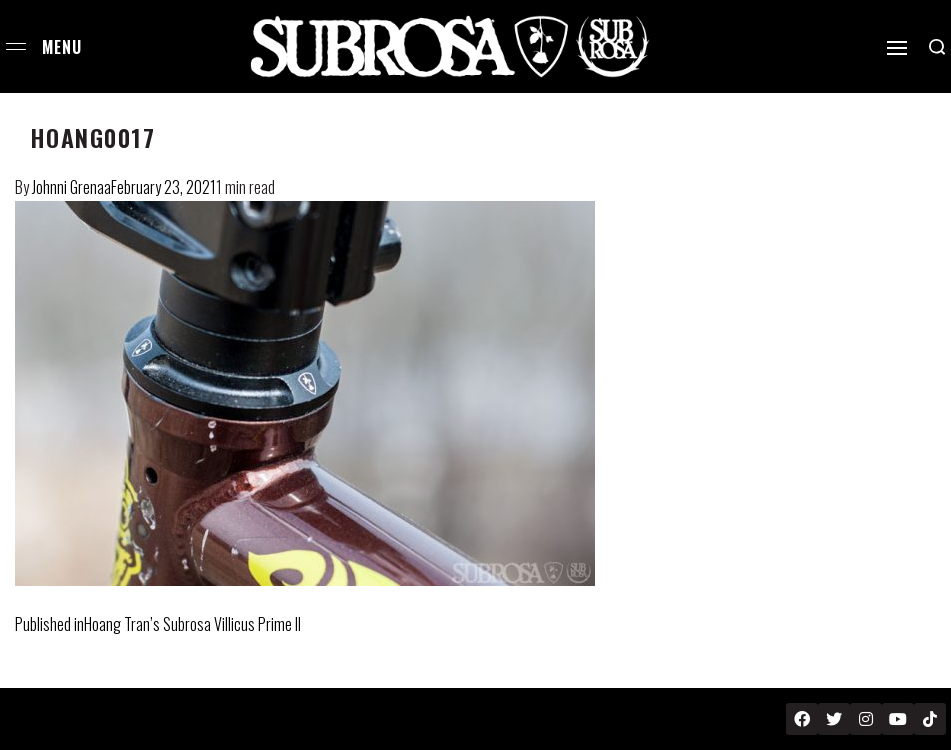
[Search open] (937, 47)
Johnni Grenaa (71, 187)
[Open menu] (16, 46)
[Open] (897, 48)
